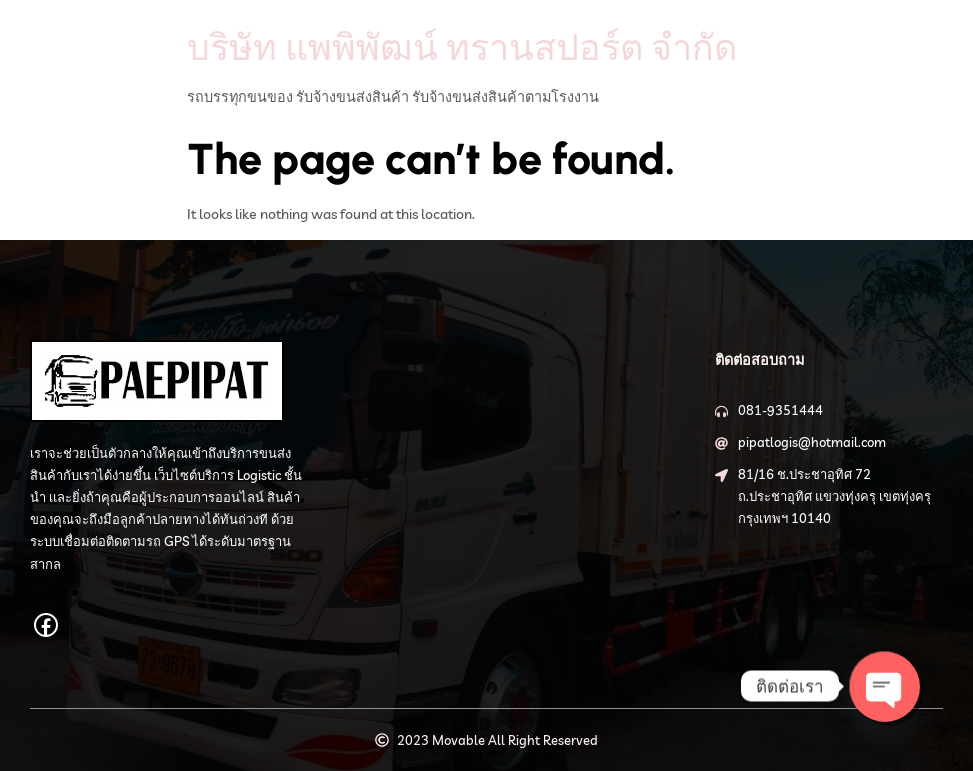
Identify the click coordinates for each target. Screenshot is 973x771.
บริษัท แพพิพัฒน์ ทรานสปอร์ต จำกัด (462, 46)
